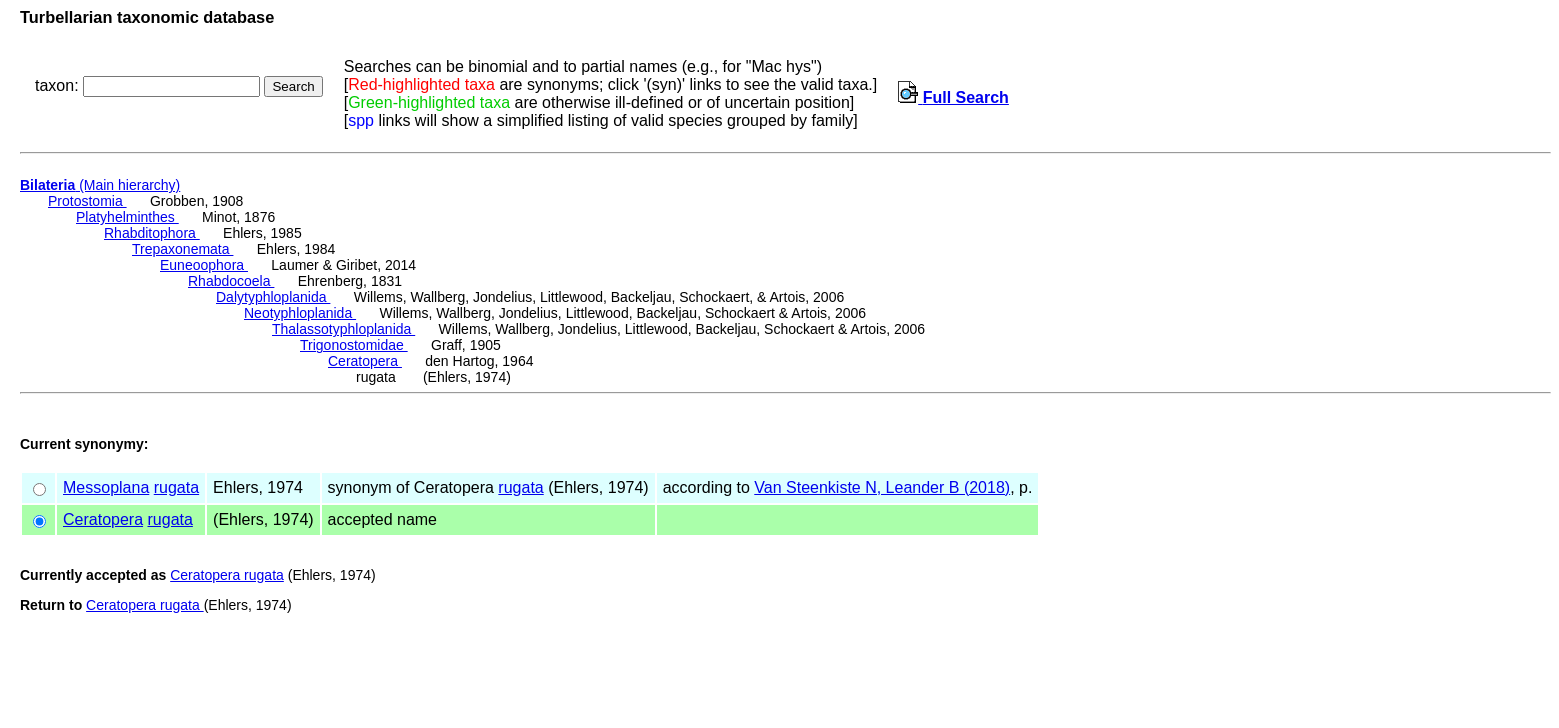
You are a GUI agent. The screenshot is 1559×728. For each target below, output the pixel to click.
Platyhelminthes (127, 217)
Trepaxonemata (182, 249)
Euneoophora (204, 265)
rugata (176, 487)
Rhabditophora (152, 233)
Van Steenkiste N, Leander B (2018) (882, 487)
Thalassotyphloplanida (343, 329)
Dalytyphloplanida (273, 297)
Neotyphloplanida (300, 313)
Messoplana (106, 487)
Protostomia (87, 201)
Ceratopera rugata (227, 575)
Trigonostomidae (354, 345)
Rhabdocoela (231, 281)
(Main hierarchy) (100, 185)
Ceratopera (365, 361)
